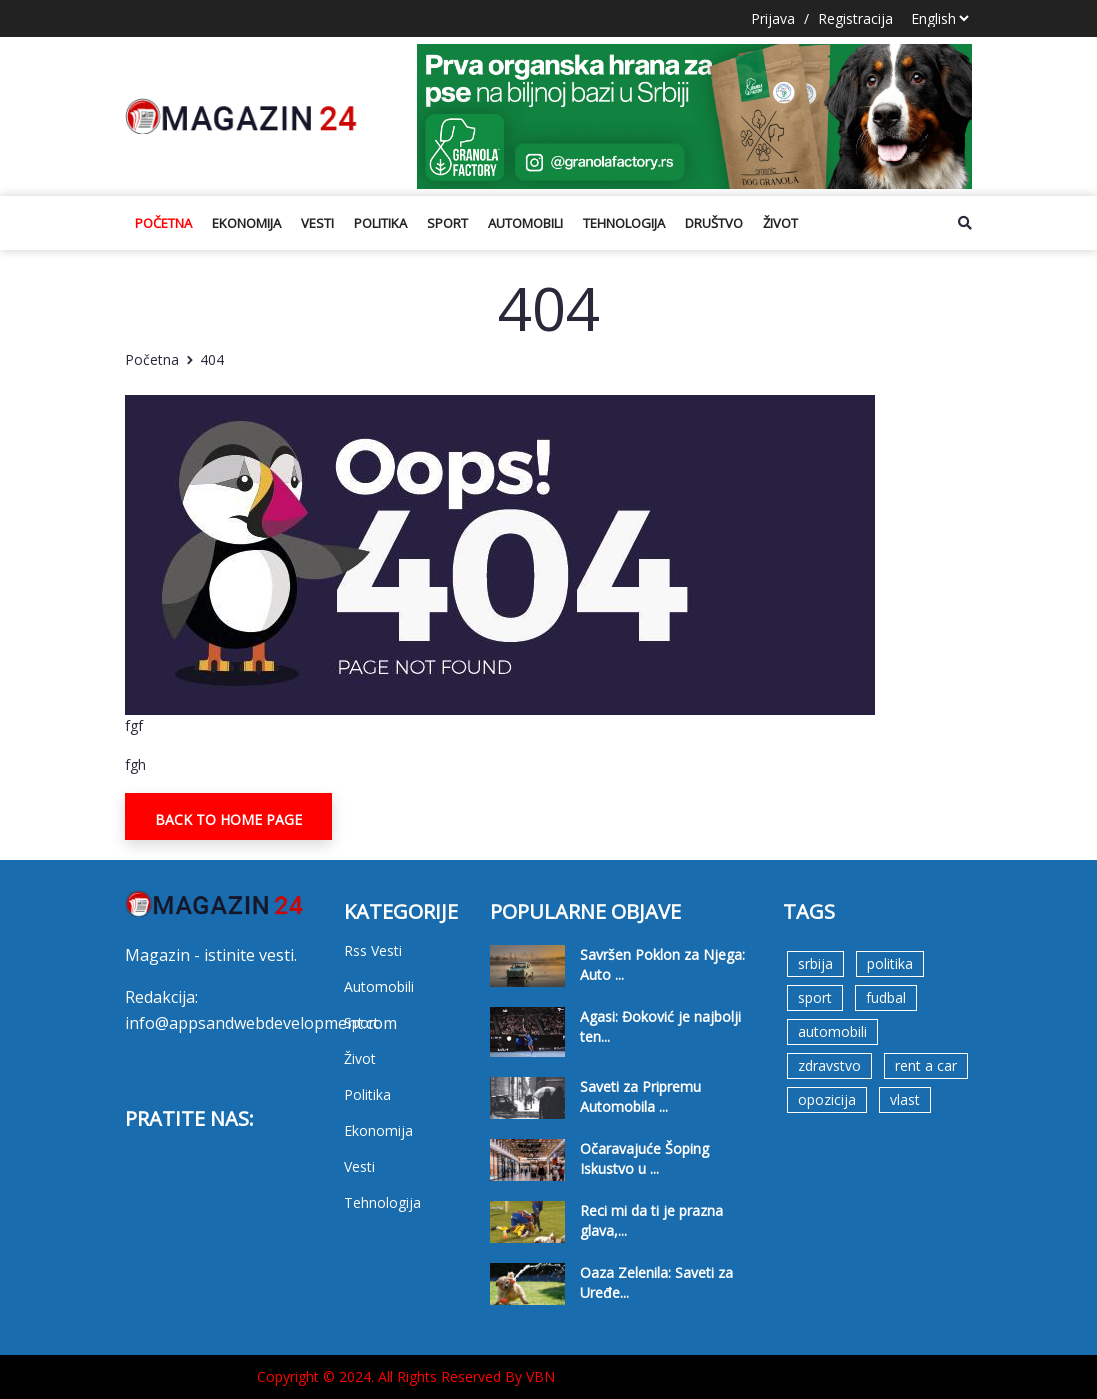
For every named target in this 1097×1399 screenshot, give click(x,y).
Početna (163, 223)
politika (890, 963)
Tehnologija (624, 223)
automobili (832, 1031)
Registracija (855, 18)
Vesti (317, 223)
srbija (815, 963)
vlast (905, 1099)
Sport (447, 223)
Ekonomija (246, 223)
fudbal (886, 997)
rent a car (926, 1065)
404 (212, 359)
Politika (380, 223)
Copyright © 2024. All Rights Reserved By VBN (406, 1376)
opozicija (827, 1099)
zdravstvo (829, 1065)
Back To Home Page (228, 819)
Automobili (525, 223)
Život (780, 223)
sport (815, 997)
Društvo (714, 223)
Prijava (773, 18)
